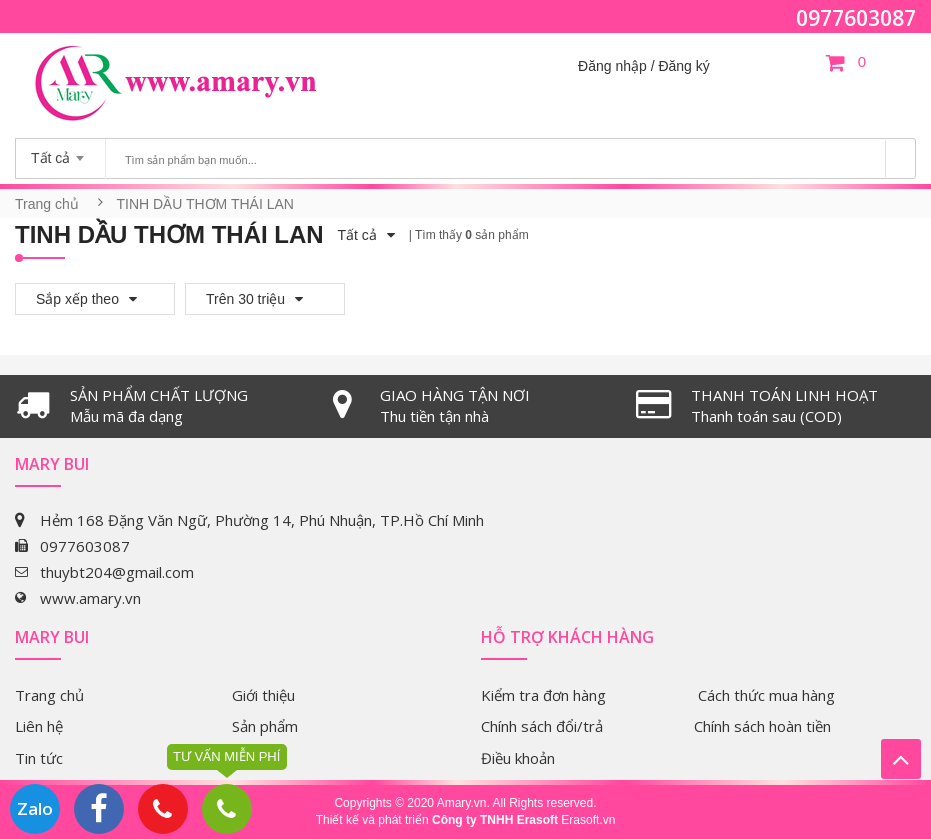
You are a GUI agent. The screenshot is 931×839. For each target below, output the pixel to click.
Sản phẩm (265, 726)
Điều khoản (518, 758)
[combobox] (60, 152)
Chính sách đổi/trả (542, 726)
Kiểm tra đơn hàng (543, 695)
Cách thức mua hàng (766, 695)
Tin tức (39, 758)
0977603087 (856, 18)
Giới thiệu (263, 695)
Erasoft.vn (588, 820)
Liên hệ (39, 726)
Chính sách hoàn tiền (762, 726)
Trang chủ (47, 204)
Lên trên (901, 759)
